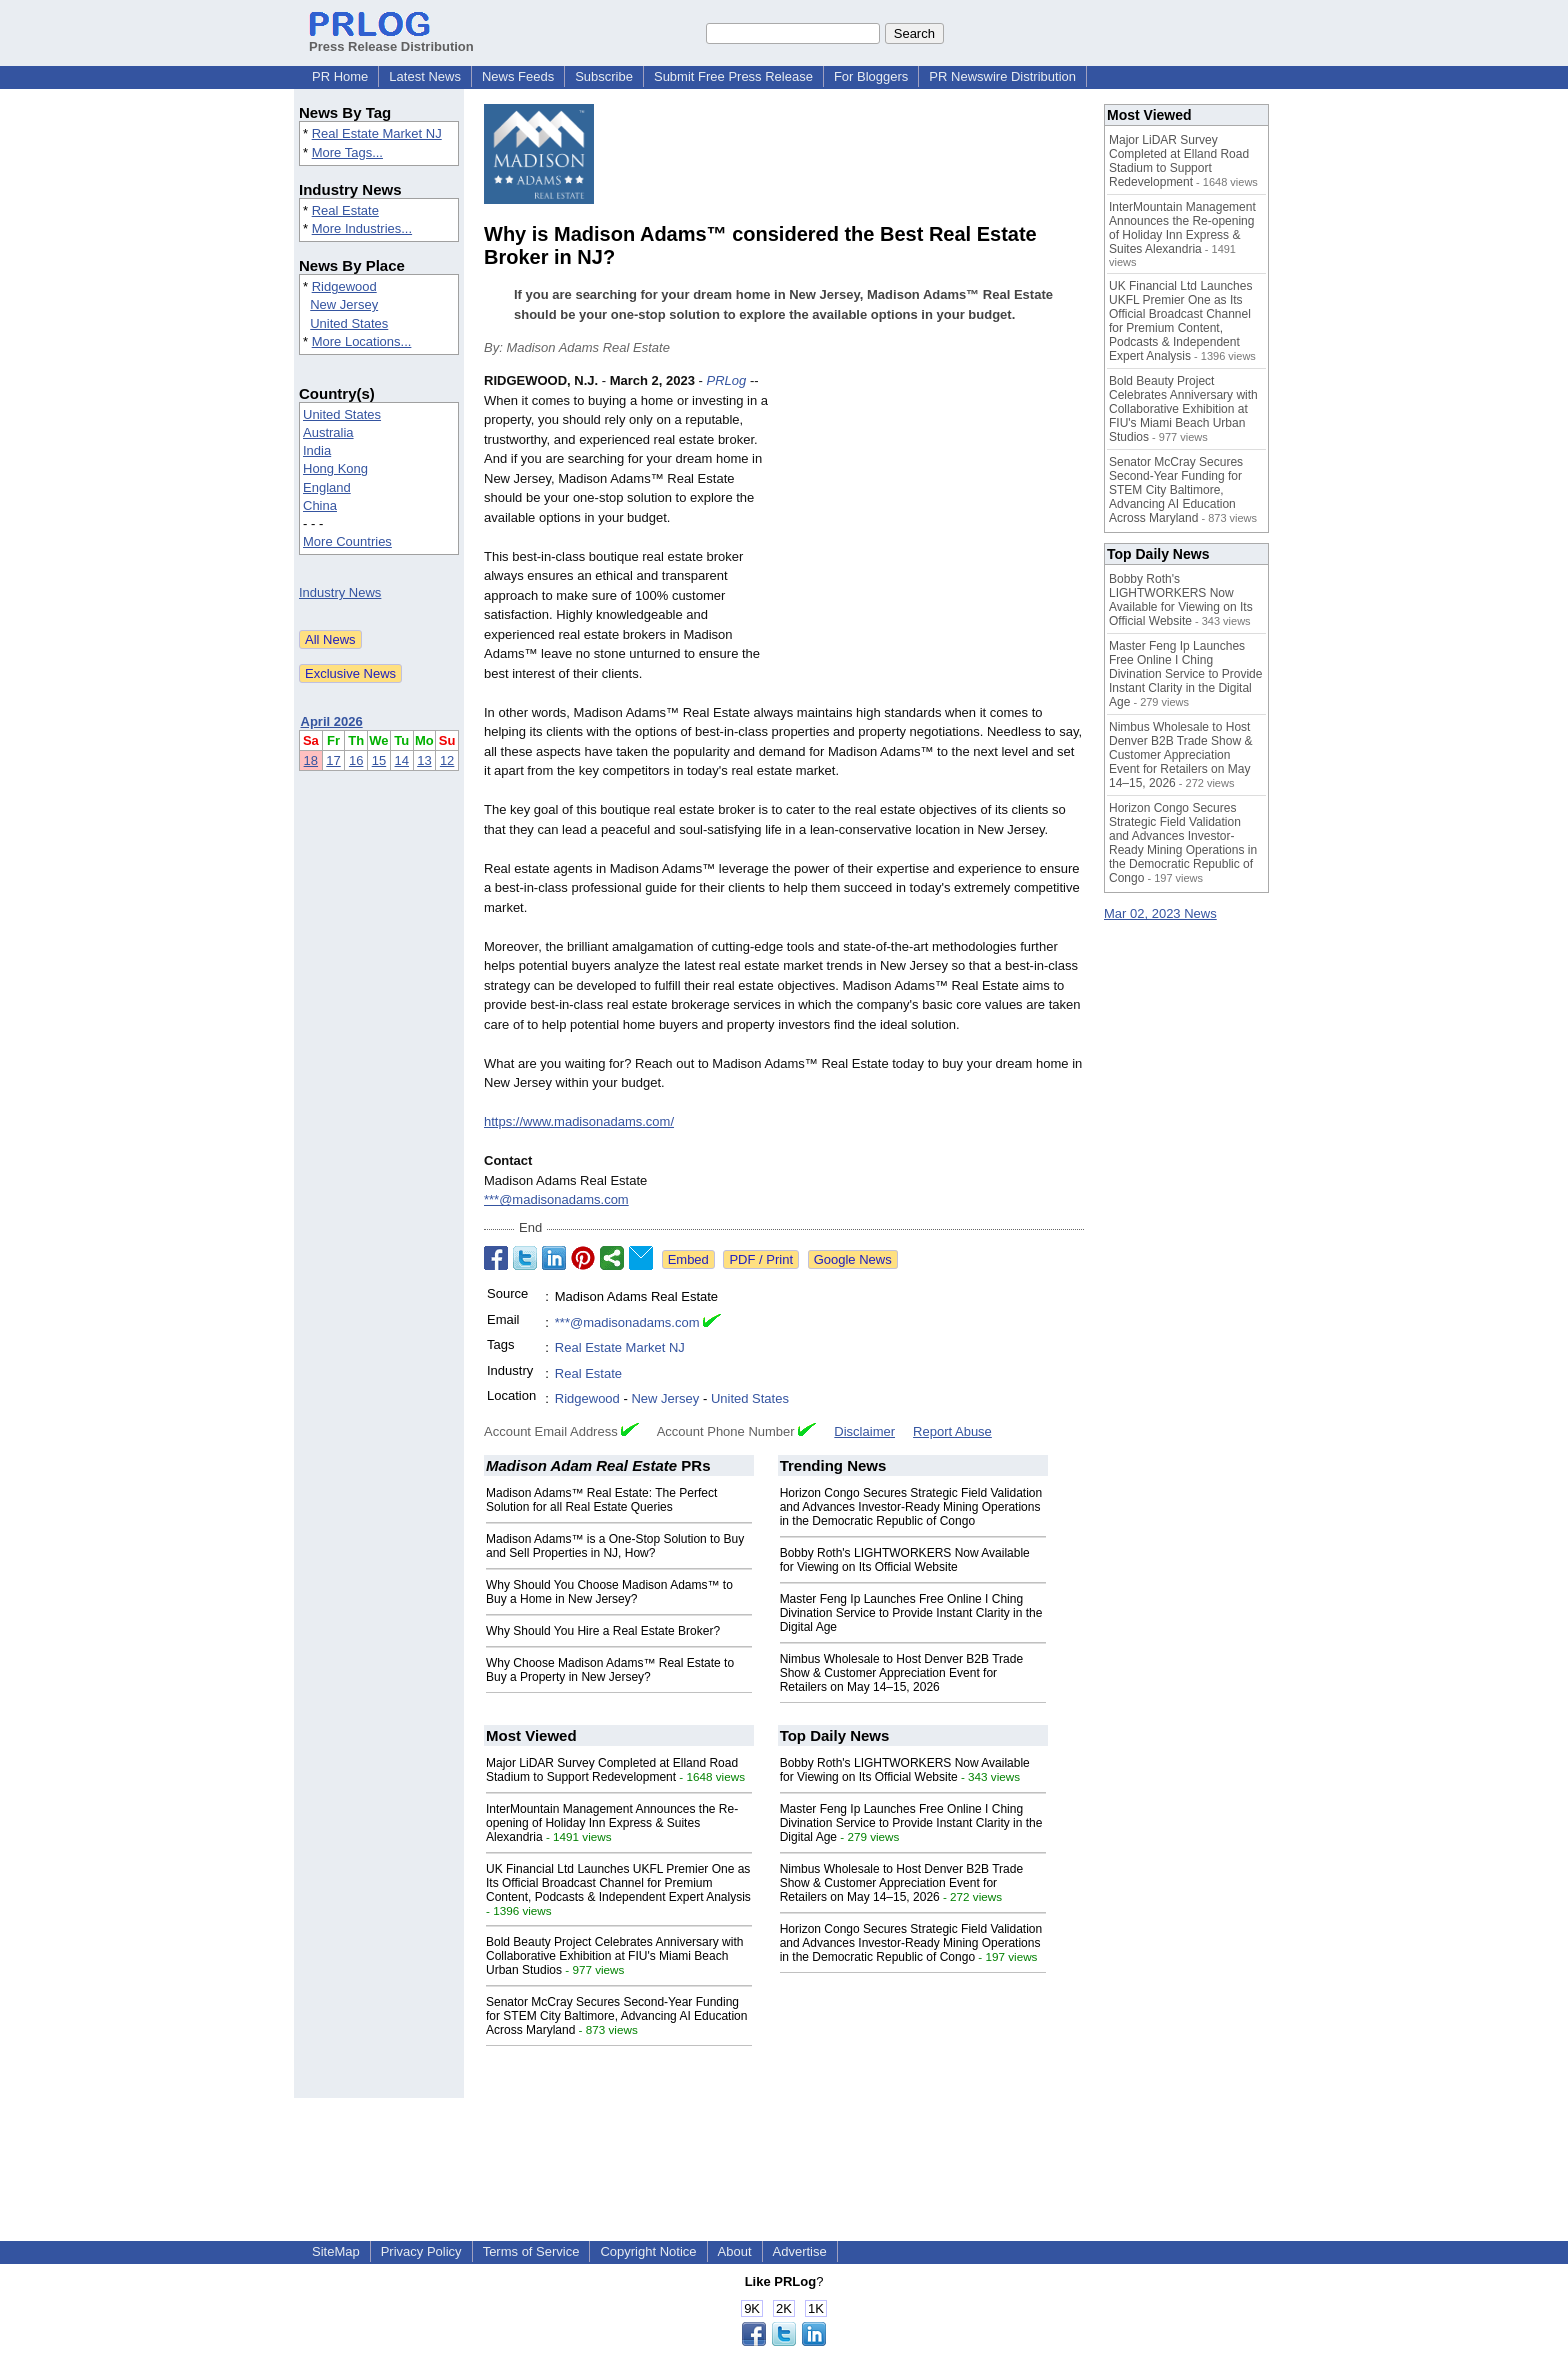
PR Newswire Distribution (1002, 76)
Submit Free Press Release (733, 76)
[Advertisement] (934, 518)
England (327, 487)
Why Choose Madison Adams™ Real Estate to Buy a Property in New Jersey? (610, 1670)
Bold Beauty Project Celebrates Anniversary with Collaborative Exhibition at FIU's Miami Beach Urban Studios (614, 1956)
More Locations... (362, 341)
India (317, 450)
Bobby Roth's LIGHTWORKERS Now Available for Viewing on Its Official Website (905, 1560)
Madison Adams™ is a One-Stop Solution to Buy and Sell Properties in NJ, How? (615, 1546)
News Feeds (518, 76)
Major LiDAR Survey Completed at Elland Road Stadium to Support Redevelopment (612, 1770)
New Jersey (344, 304)
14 (402, 760)
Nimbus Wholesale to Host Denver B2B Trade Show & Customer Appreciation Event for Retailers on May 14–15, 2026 (901, 1673)
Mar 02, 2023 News (1160, 913)
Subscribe (604, 76)
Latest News (425, 76)
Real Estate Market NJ (377, 133)
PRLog (727, 380)
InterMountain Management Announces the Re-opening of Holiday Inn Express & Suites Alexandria (612, 1823)
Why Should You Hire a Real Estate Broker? (603, 1631)
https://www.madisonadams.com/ (579, 1121)
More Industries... (362, 228)
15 (379, 760)
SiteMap (336, 2251)
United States (349, 323)
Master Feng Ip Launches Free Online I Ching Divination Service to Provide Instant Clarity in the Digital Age (911, 1613)
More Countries (347, 541)
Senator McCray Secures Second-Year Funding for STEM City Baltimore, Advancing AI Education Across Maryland (616, 2016)
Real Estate (345, 210)
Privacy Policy (421, 2251)
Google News (853, 1259)
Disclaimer (864, 1431)
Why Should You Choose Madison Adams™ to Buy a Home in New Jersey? (609, 1592)
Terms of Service (531, 2251)
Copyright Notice (648, 2251)
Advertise (800, 2251)
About (735, 2251)
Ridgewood (344, 286)
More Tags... (347, 152)
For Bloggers (871, 76)
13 (424, 760)
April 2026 (332, 721)
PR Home (340, 76)
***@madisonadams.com (556, 1199)
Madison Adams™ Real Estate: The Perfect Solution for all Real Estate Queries (601, 1500)
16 (356, 760)
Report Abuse (952, 1431)
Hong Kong (335, 468)
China (320, 505)
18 (311, 760)
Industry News (340, 592)
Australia (328, 432)
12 (447, 760)
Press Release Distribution (391, 39)
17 (333, 760)
